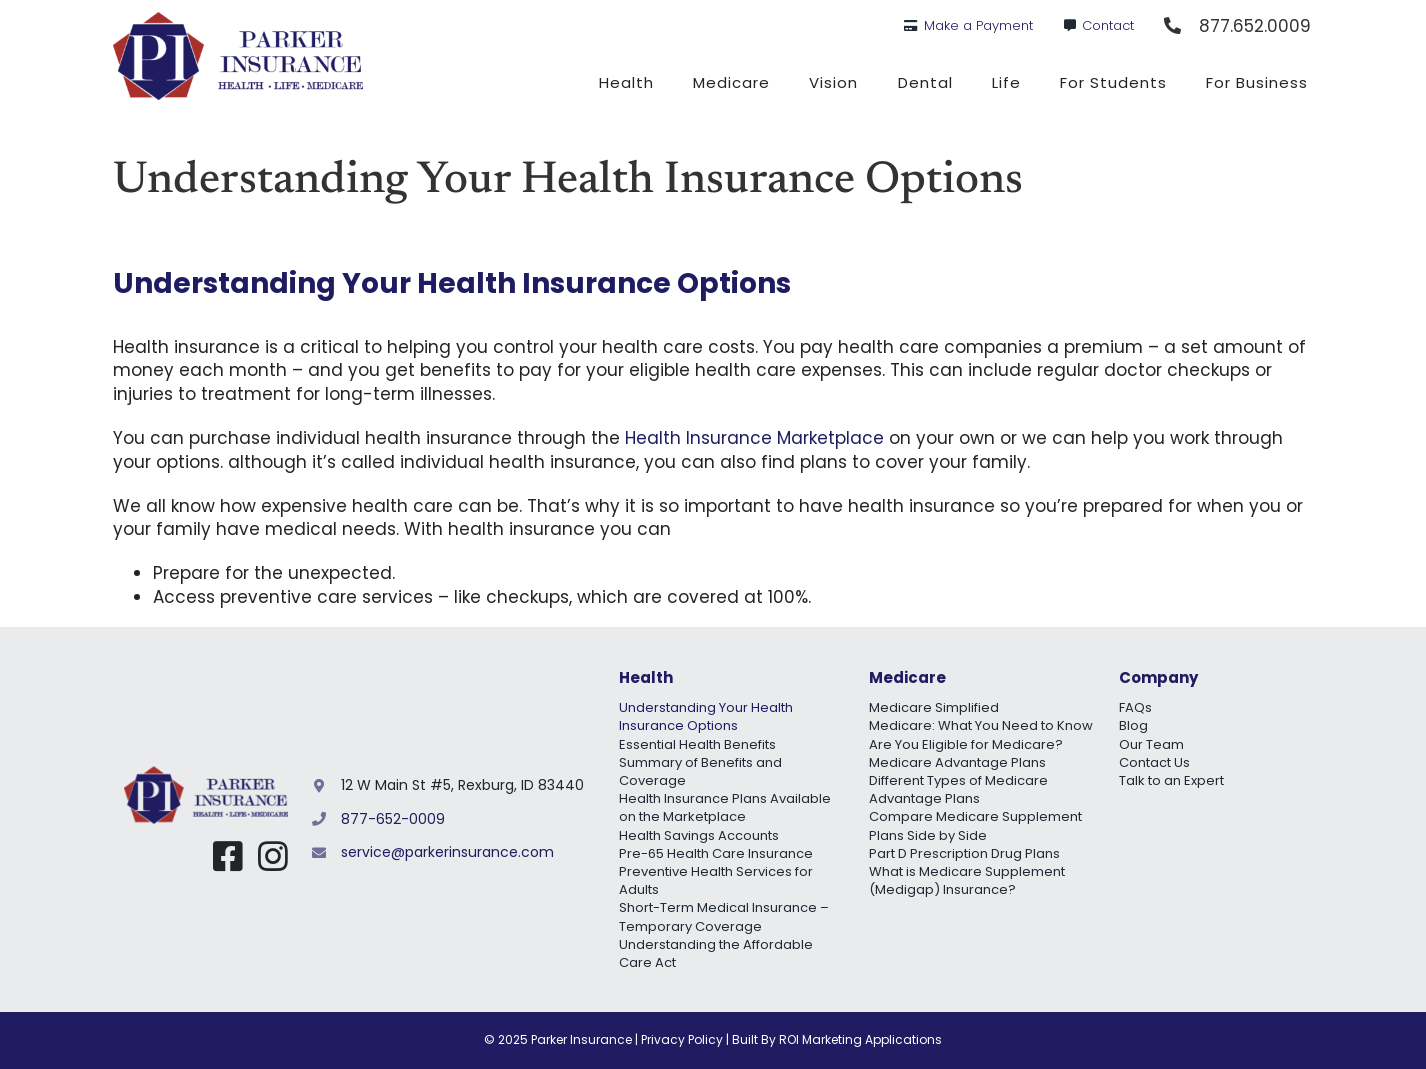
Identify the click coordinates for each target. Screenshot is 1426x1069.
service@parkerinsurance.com (447, 852)
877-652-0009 (393, 819)
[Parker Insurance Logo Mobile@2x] (206, 774)
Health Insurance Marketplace (754, 438)
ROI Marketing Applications (860, 1039)
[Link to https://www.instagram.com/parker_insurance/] (273, 856)
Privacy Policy (682, 1039)
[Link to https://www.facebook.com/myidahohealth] (228, 856)
